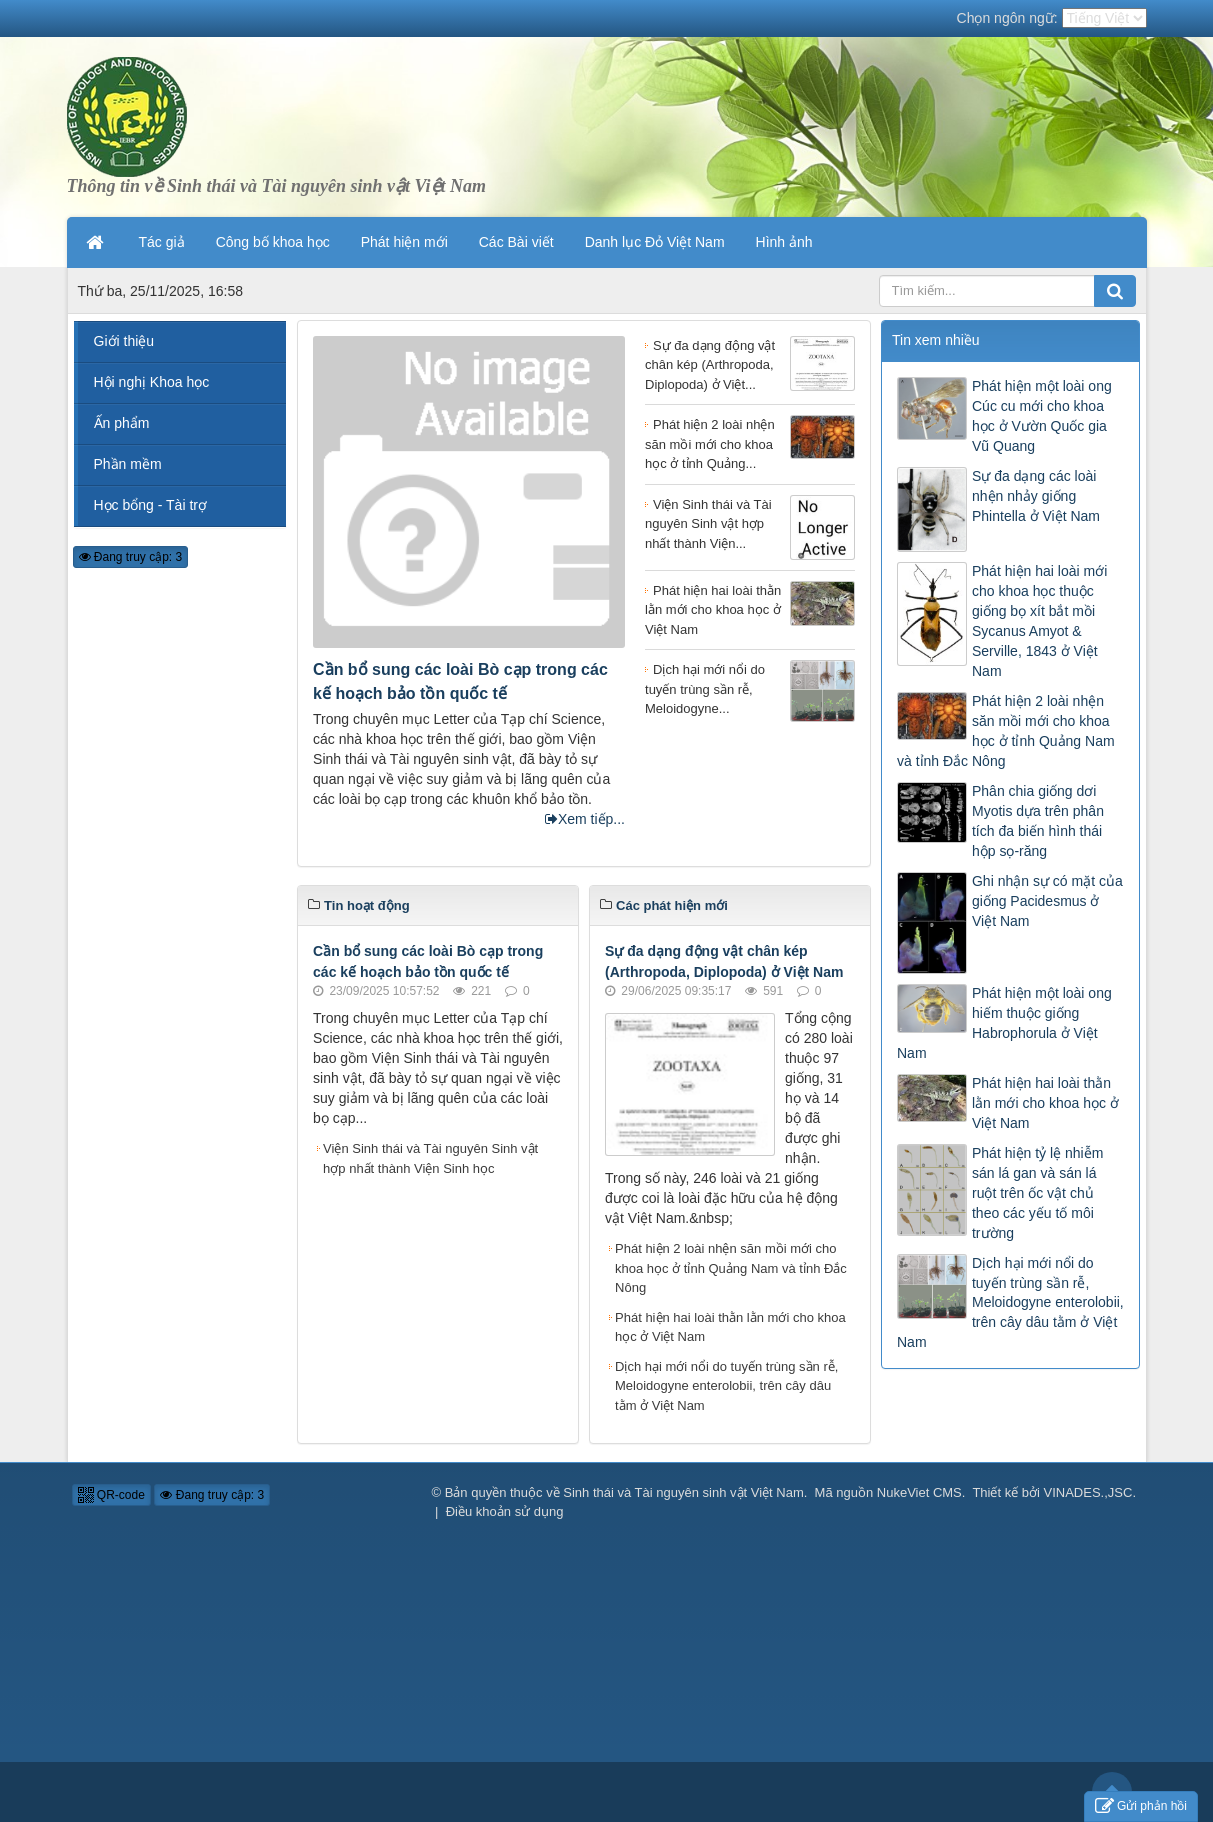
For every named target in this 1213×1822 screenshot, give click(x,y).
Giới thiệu (124, 341)
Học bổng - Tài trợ (150, 505)
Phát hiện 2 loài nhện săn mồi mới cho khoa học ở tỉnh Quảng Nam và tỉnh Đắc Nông (731, 1268)
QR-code (111, 1495)
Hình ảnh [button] (784, 242)
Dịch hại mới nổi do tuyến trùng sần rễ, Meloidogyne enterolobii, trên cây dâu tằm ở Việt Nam (726, 1386)
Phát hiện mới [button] (404, 242)
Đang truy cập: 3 (131, 557)
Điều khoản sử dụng (505, 1511)
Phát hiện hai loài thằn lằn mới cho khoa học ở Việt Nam (730, 1327)
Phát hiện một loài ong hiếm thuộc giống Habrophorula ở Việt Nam (1004, 1023)
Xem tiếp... (585, 819)
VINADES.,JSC (1088, 1492)
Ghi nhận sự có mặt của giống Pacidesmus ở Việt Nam (1047, 901)
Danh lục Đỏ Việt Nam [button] (655, 242)
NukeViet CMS (919, 1492)
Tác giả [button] (162, 242)
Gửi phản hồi (1141, 1806)
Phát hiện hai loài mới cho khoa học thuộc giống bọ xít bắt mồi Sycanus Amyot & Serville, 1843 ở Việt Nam (1039, 621)
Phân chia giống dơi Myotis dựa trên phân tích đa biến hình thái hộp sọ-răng (1038, 821)
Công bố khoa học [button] (273, 242)
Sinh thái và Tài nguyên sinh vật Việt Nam (683, 1492)
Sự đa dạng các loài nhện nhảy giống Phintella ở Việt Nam (1036, 496)
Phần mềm (128, 464)
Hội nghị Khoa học (152, 382)
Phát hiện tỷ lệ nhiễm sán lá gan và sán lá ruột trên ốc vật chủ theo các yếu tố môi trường (1037, 1193)
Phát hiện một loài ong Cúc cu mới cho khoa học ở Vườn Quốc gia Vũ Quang (1042, 416)
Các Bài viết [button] (516, 242)
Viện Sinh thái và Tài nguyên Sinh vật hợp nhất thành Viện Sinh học (430, 1158)
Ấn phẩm (122, 423)
